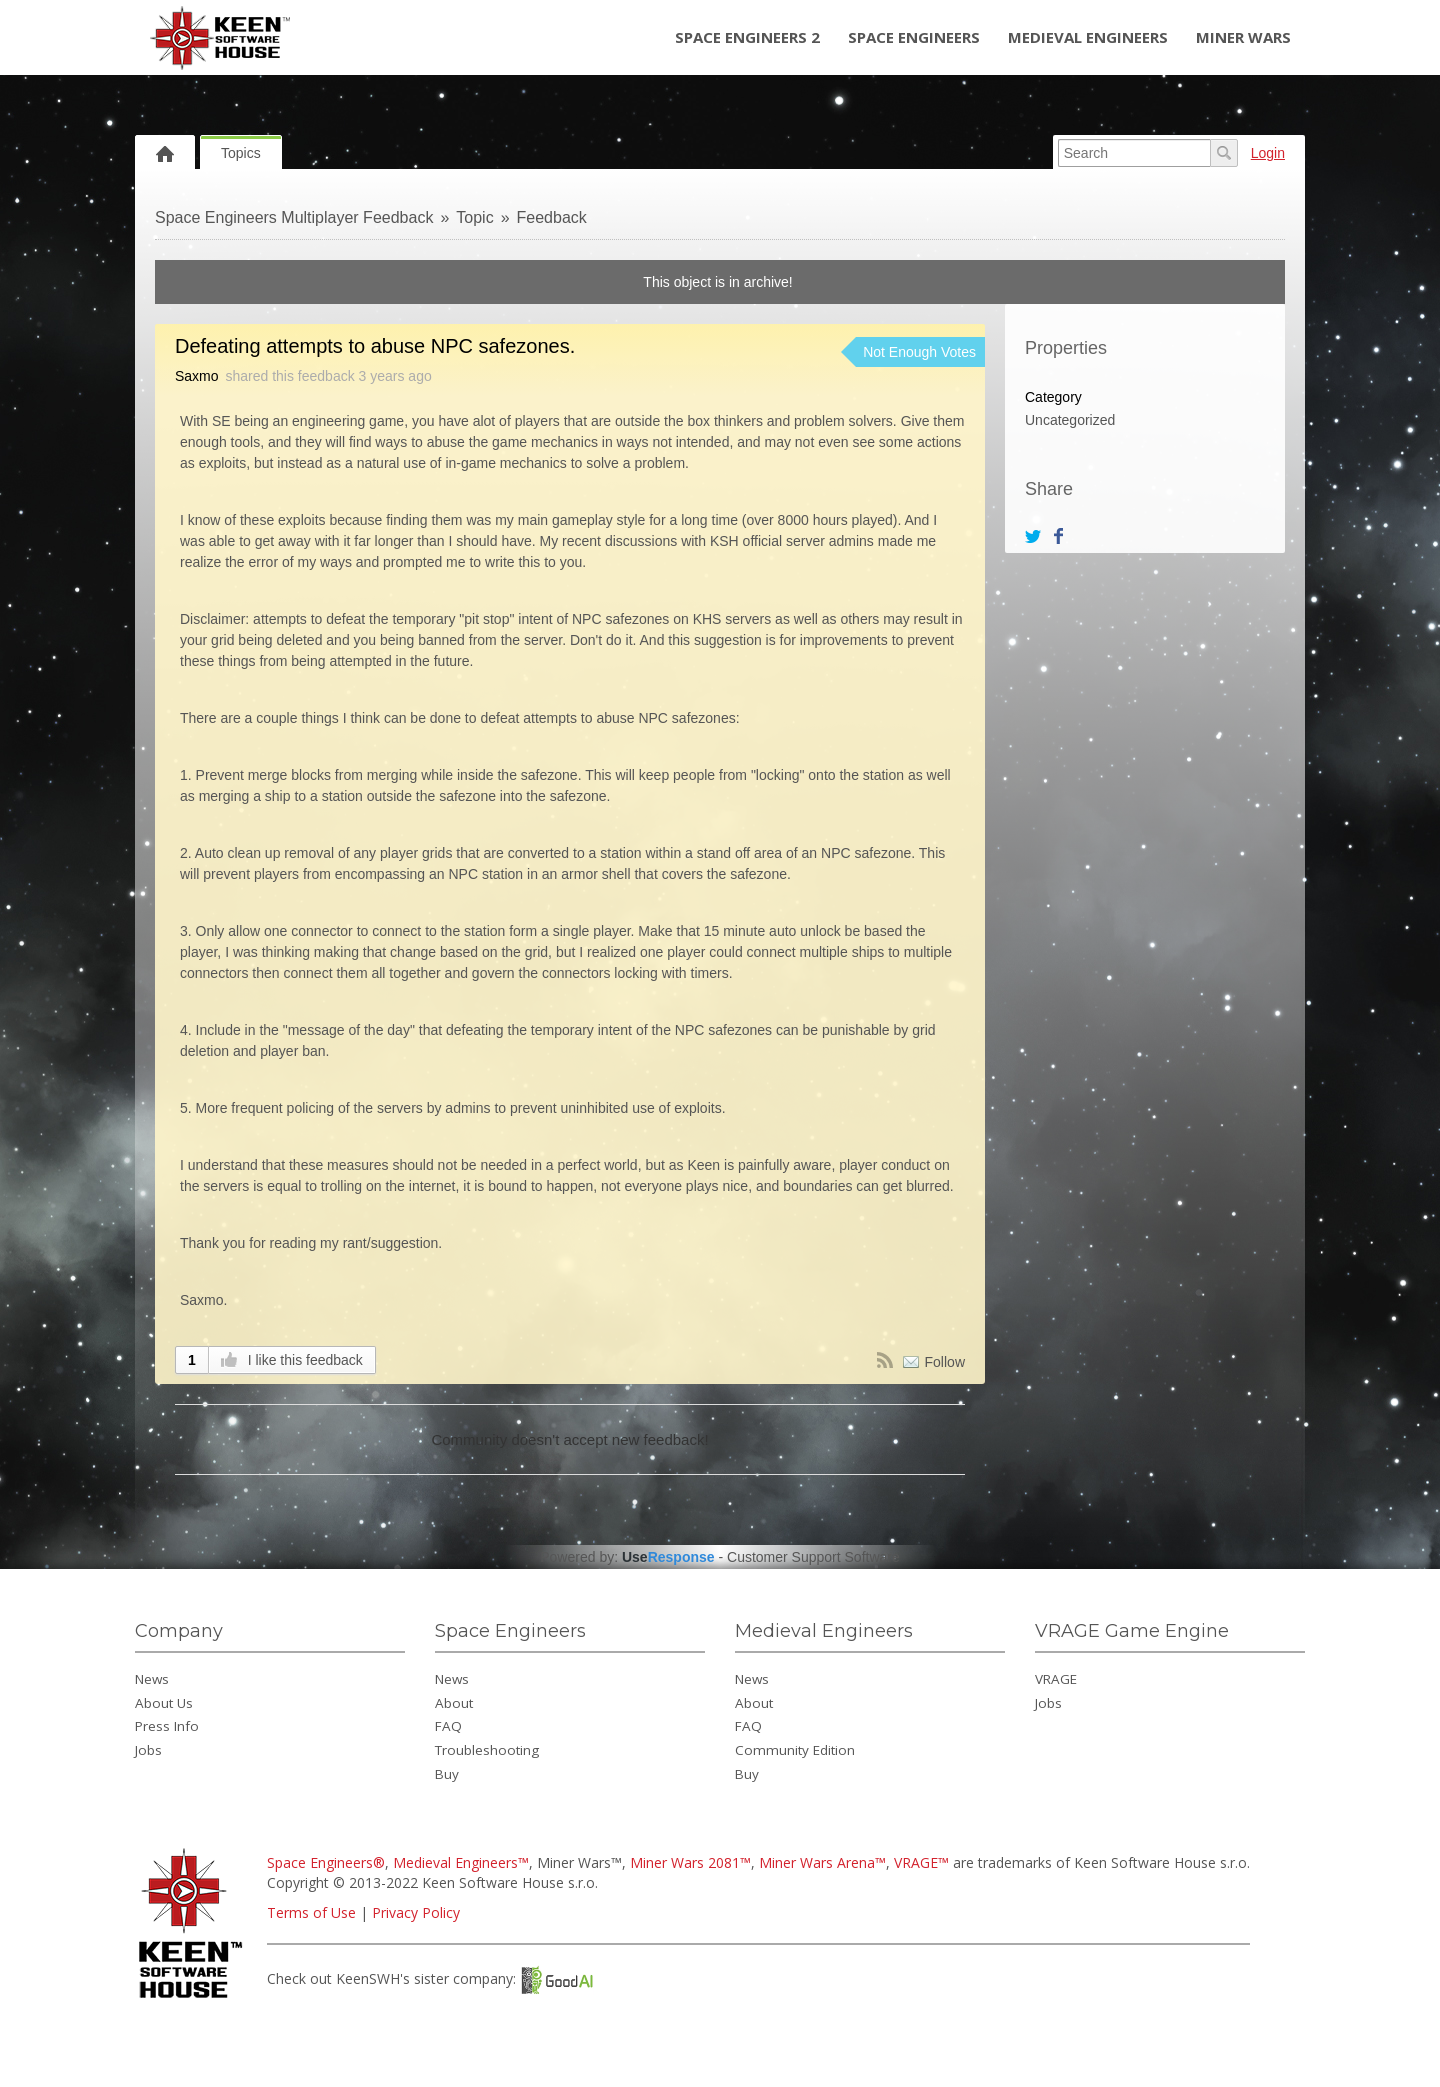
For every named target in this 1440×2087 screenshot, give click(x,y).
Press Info (167, 1726)
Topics (241, 153)
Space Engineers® (326, 1862)
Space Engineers (914, 37)
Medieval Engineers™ (461, 1862)
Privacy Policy (416, 1912)
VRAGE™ (921, 1862)
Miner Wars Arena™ (822, 1862)
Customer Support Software (813, 1557)
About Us (164, 1703)
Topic (474, 217)
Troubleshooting (487, 1750)
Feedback (552, 217)
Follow (945, 1362)
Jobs (148, 1750)
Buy (447, 1774)
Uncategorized (1070, 420)
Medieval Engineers (1088, 37)
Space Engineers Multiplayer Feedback (294, 217)
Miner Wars (1243, 37)
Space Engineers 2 (747, 37)
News (152, 1679)
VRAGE (1056, 1679)
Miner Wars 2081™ (690, 1862)
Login (1268, 153)
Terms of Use (311, 1912)
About (454, 1703)
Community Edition (795, 1750)
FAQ (448, 1726)
